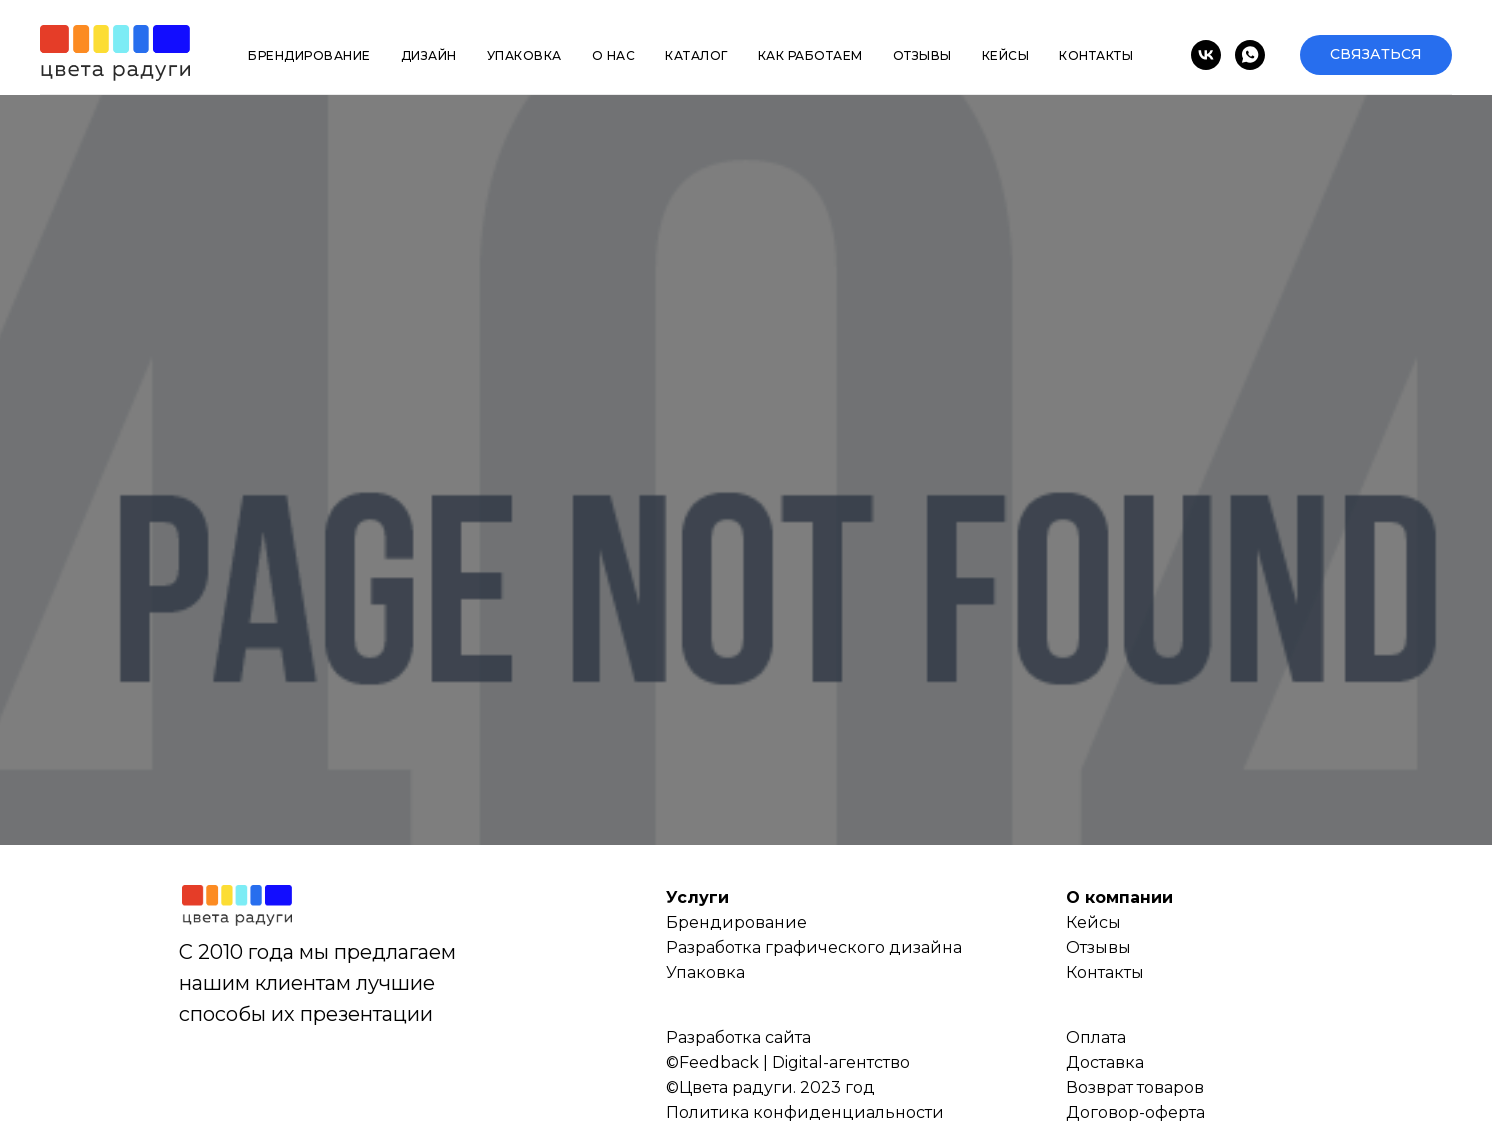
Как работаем (810, 55)
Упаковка (524, 55)
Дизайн (429, 55)
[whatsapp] (1250, 55)
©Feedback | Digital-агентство (788, 1062)
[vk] (1206, 55)
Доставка (1105, 1062)
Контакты (1096, 55)
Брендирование (309, 55)
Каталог (696, 55)
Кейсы (1006, 55)
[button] (1376, 55)
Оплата (1096, 1037)
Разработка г (719, 947)
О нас (614, 55)
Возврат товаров (1135, 1087)
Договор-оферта (1135, 1112)
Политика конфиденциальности (805, 1112)
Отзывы (922, 55)
